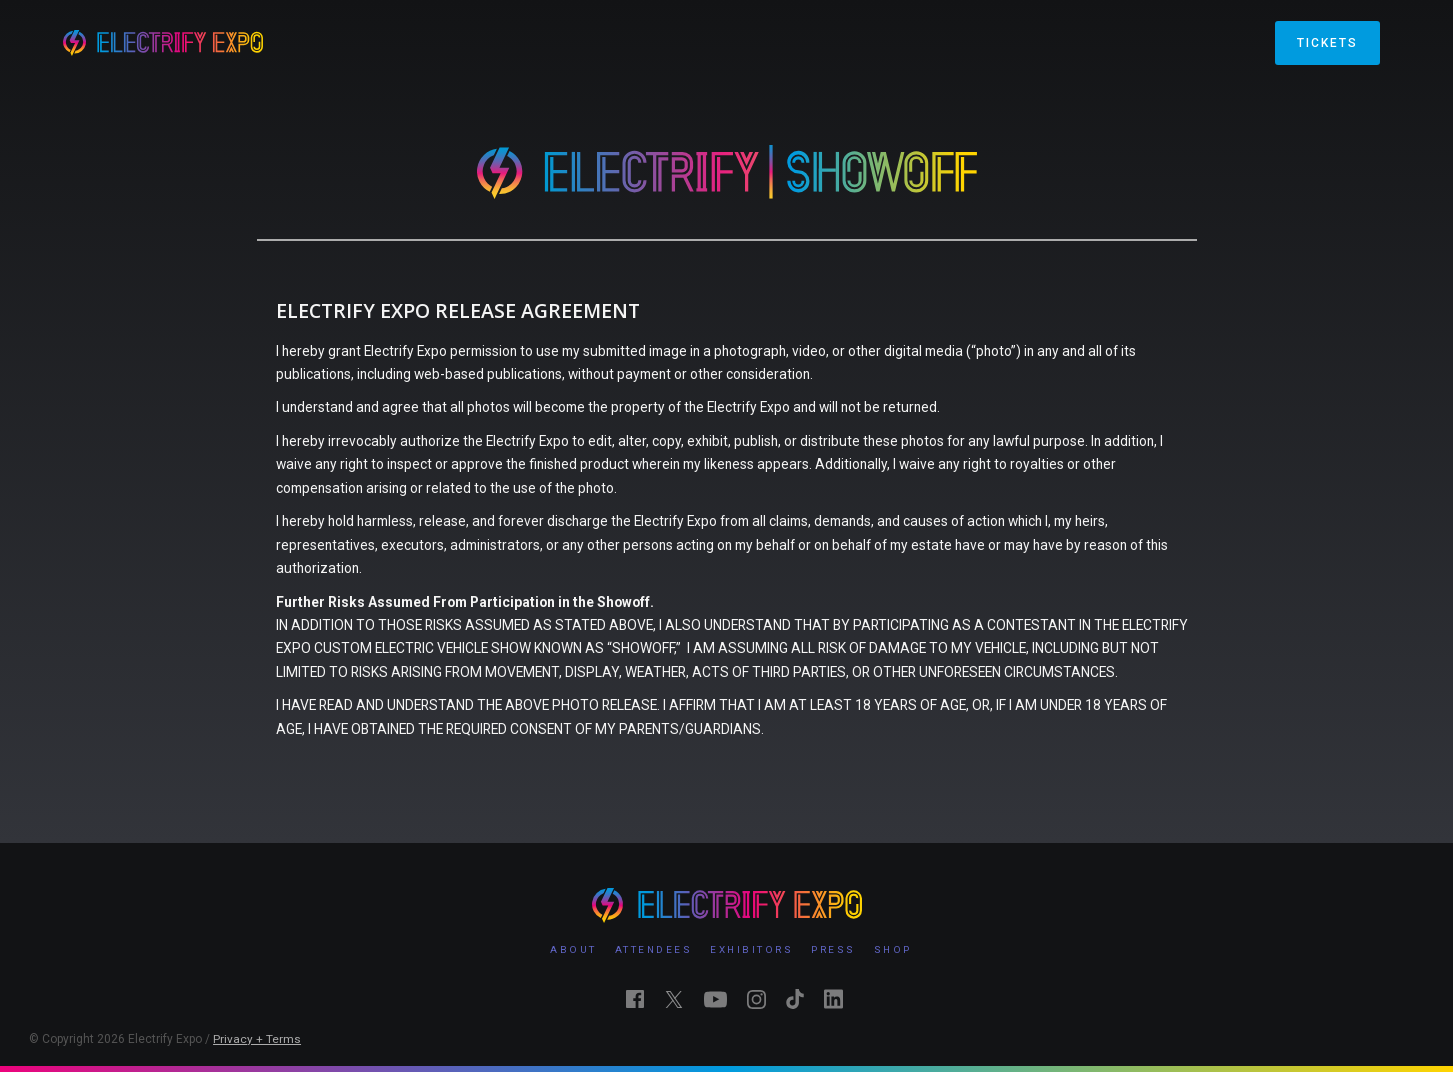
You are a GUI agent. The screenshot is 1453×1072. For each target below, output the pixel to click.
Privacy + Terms (257, 1039)
